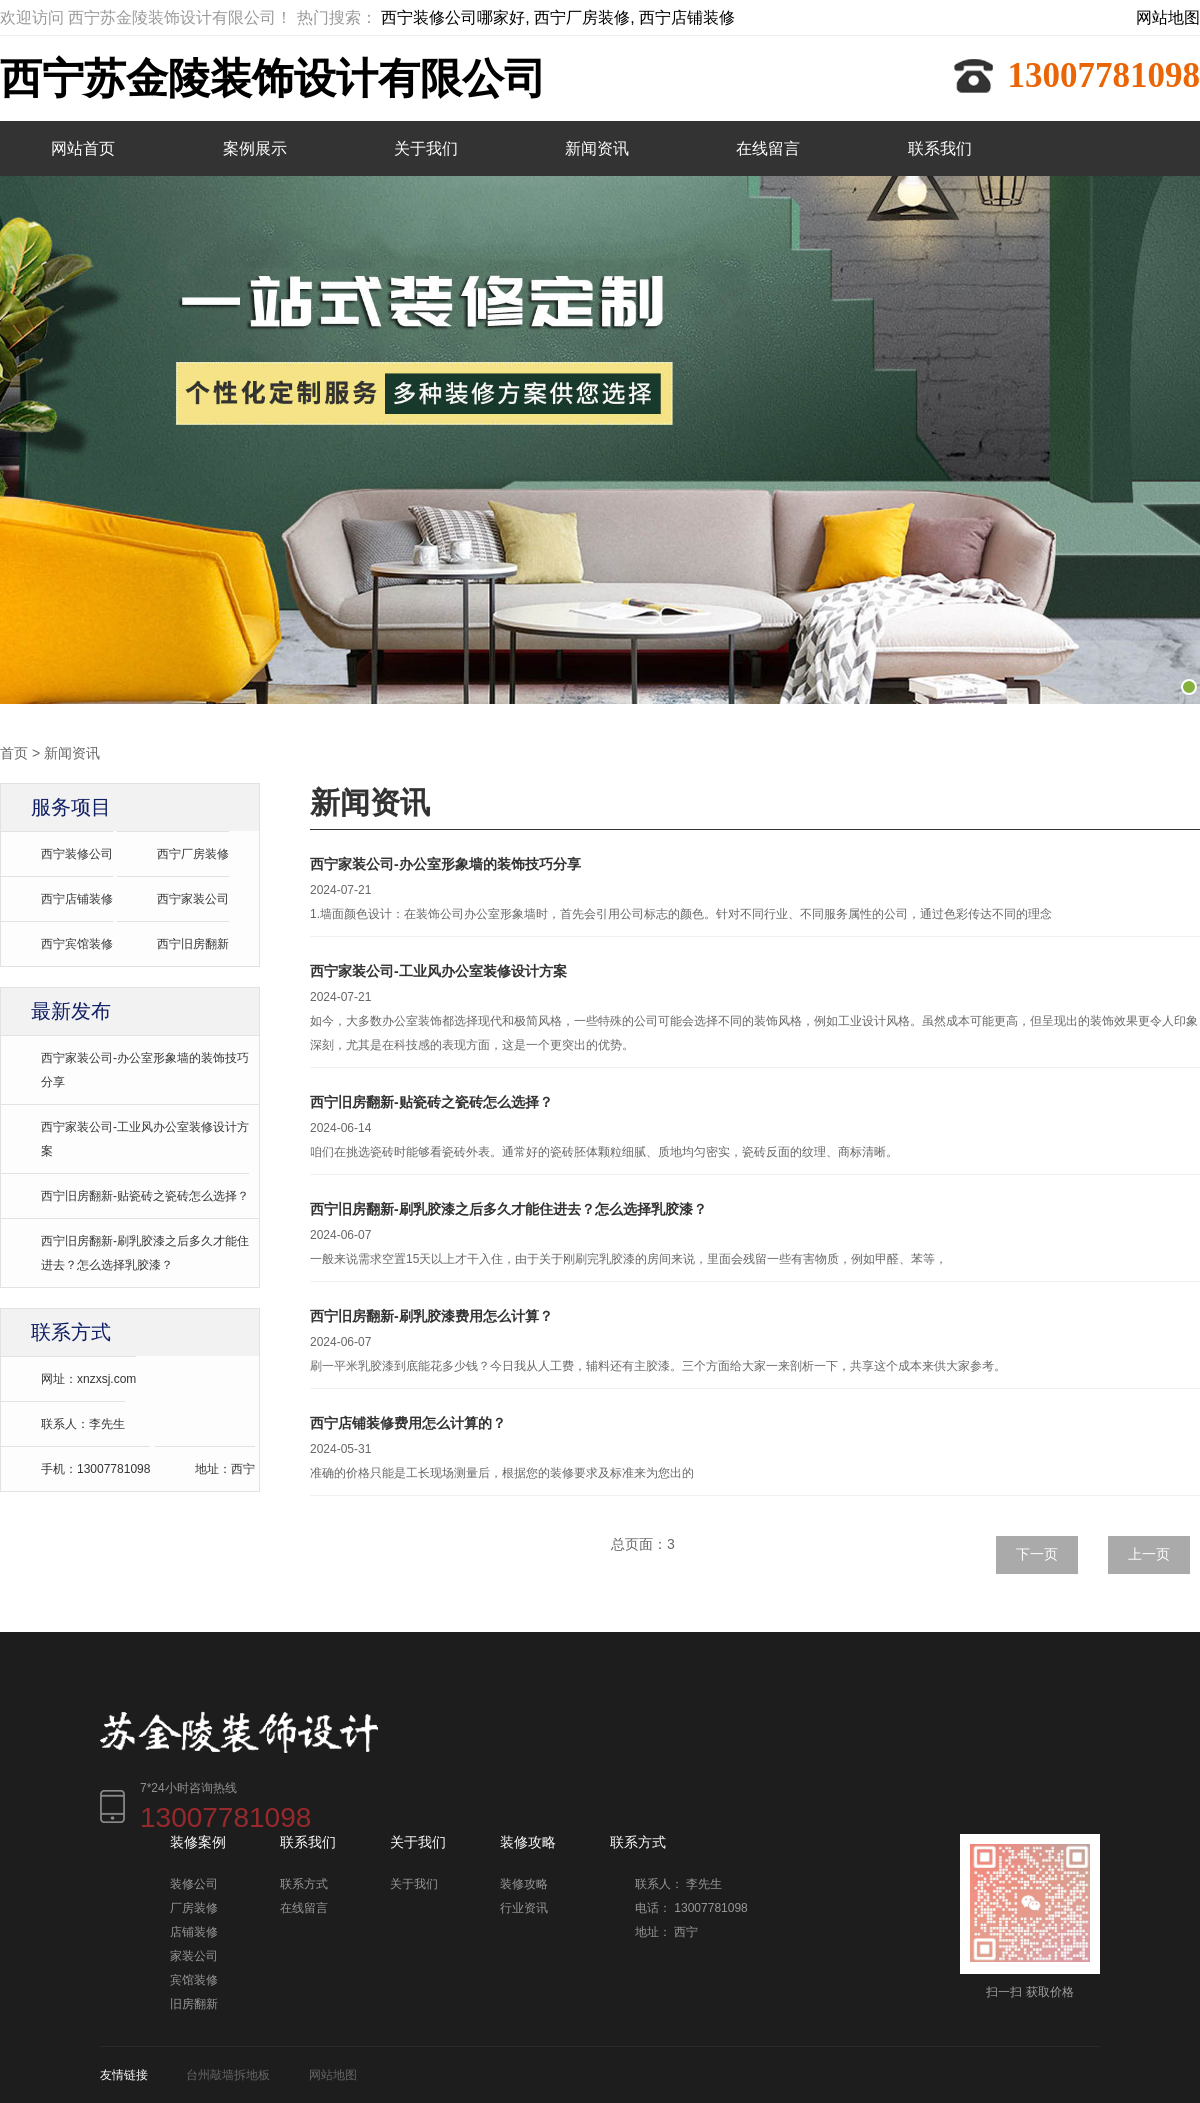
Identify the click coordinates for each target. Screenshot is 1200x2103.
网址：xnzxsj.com (88, 1378)
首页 (14, 752)
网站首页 (83, 148)
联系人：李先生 (83, 1423)
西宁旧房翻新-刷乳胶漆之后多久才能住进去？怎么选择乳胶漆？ (145, 1252)
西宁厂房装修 (193, 853)
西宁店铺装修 (77, 898)
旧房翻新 (194, 2003)
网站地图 (1168, 17)
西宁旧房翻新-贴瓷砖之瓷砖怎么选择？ (145, 1195)
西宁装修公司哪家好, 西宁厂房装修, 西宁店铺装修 (558, 17)
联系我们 (940, 148)
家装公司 (194, 1955)
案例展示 (255, 148)
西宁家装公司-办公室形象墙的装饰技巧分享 (145, 1069)
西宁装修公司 (77, 853)
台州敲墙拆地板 (228, 2074)
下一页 (1037, 1553)
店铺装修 (194, 1931)
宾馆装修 (194, 1979)
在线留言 (768, 148)
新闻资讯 (597, 148)
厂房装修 (194, 1907)
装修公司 (194, 1883)
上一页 (1149, 1553)
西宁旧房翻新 (193, 943)
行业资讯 (524, 1907)
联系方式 (304, 1883)
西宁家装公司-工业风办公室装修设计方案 (145, 1138)
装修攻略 (524, 1883)
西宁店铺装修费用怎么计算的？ (408, 1422)
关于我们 (426, 148)
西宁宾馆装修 (77, 943)
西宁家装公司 (193, 898)
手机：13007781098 (95, 1468)
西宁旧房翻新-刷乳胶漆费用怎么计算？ (431, 1315)
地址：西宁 (225, 1468)
